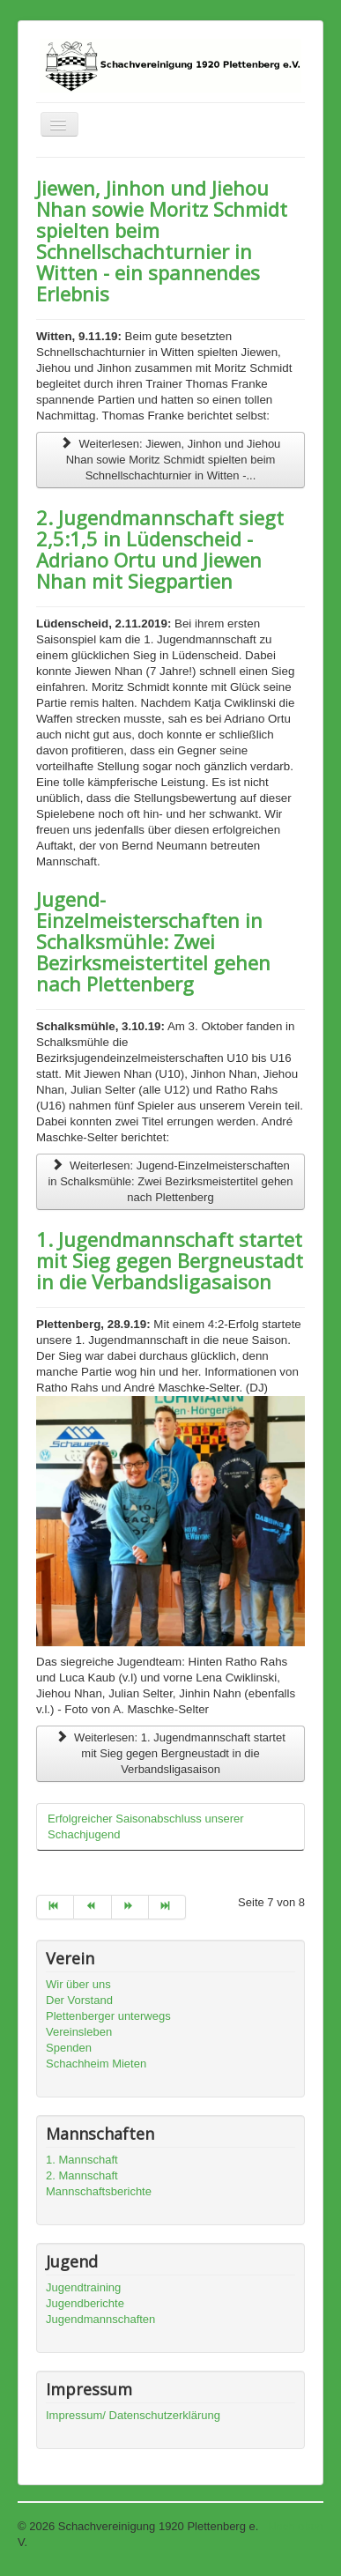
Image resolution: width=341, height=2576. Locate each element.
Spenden (69, 2047)
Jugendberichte (85, 2303)
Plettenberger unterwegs (108, 2016)
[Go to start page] (55, 1907)
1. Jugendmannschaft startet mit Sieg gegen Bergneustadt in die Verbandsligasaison (169, 1260)
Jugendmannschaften (100, 2319)
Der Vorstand (79, 2000)
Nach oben (295, 2526)
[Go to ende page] (167, 1907)
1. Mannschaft (82, 2159)
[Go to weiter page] (130, 1907)
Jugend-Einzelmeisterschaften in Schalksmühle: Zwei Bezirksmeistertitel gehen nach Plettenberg (153, 941)
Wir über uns (78, 1984)
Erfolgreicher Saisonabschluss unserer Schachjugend (146, 1826)
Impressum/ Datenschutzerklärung (133, 2415)
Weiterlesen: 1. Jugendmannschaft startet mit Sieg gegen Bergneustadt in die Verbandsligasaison (170, 1753)
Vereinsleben (79, 2031)
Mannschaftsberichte (99, 2191)
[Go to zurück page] (92, 1907)
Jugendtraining (83, 2287)
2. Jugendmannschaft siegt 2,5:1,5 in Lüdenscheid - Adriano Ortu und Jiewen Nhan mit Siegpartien (160, 549)
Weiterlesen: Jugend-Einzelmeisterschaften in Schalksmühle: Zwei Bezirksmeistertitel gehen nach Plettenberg (170, 1181)
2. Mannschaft (82, 2175)
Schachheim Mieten (96, 2063)
